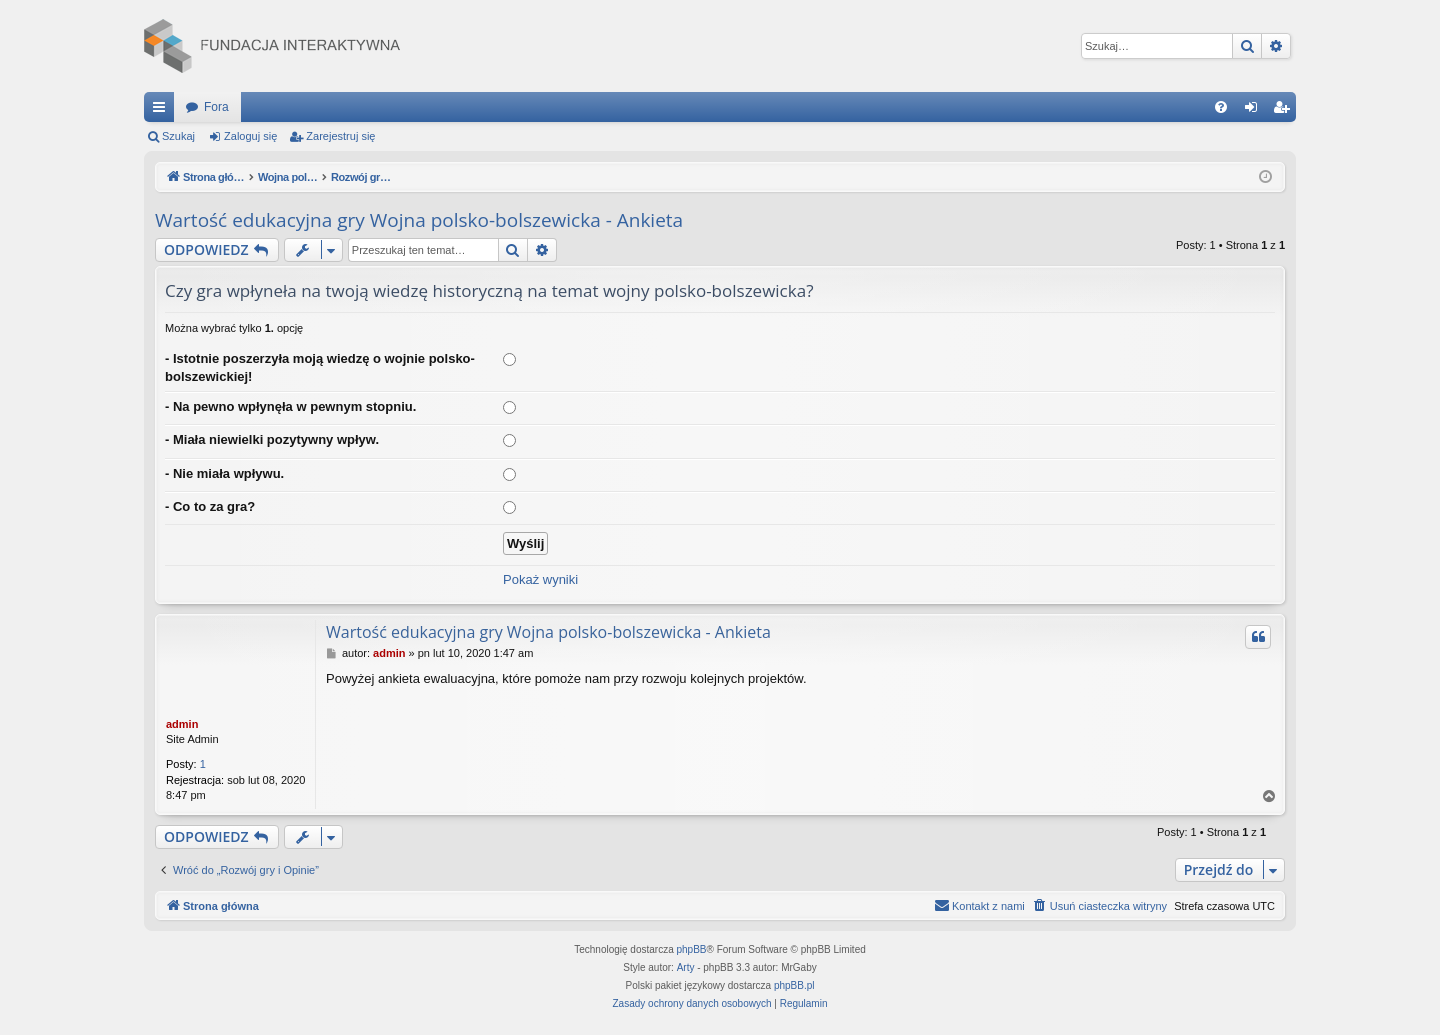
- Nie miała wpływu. (224, 473)
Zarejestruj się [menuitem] (1285, 111)
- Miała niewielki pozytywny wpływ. (272, 439)
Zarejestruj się (340, 136)
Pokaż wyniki (540, 579)
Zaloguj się (250, 136)
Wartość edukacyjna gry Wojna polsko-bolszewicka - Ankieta (419, 220)
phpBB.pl (794, 985)
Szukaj (178, 136)
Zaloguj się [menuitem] (1255, 111)
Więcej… (163, 111)
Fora (216, 107)
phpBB (692, 949)
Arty (686, 967)
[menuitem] (1221, 107)
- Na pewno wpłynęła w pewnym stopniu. (290, 406)
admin (182, 724)
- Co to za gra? (210, 506)
